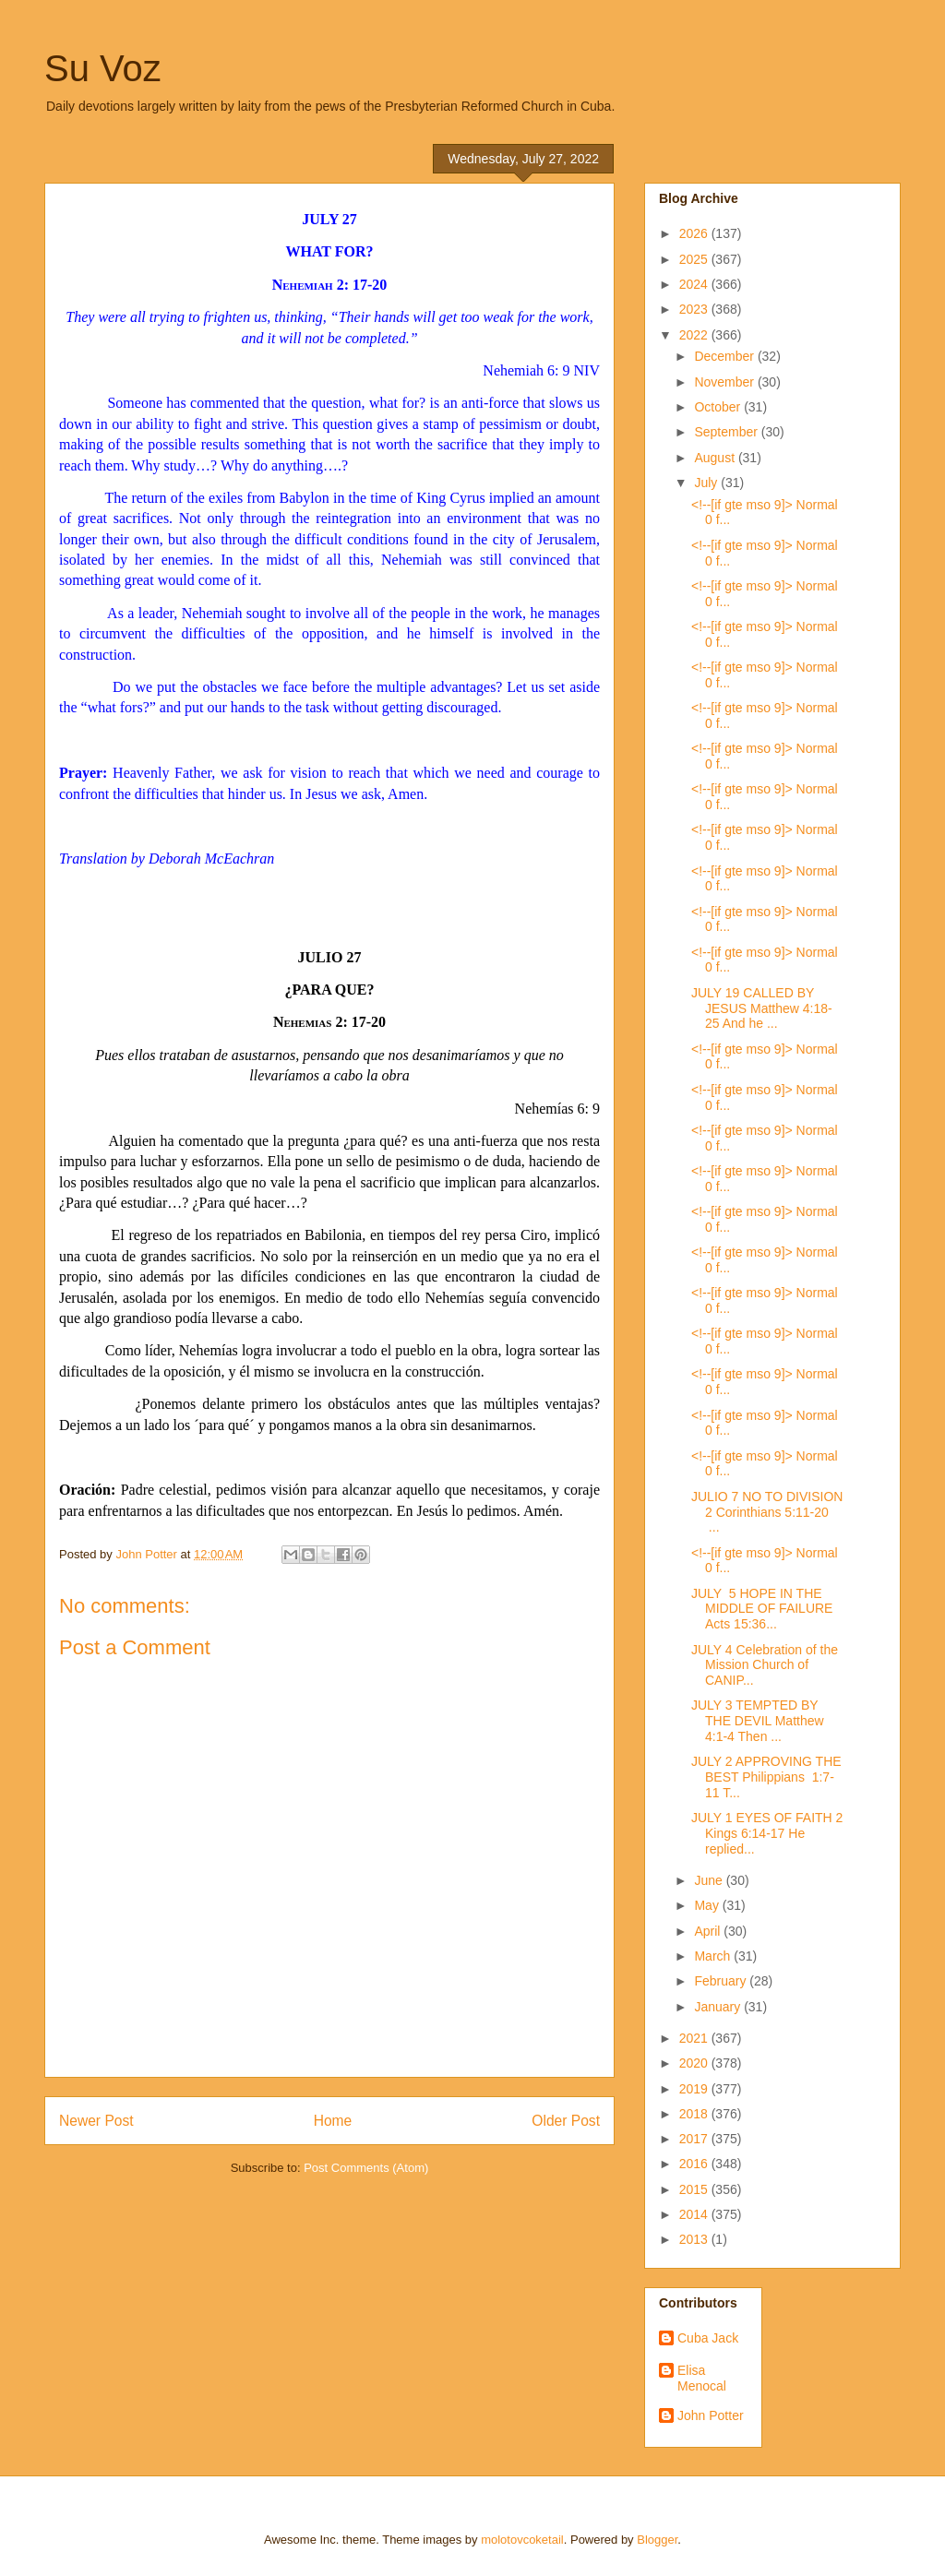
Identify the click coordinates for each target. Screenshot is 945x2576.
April (709, 1931)
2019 (695, 2088)
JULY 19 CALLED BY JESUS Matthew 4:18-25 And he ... (761, 1008)
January (719, 2006)
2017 (695, 2138)
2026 (695, 233)
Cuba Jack (707, 2338)
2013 (695, 2239)
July (707, 482)
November (725, 382)
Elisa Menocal (701, 2378)
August (715, 457)
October (719, 407)
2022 (695, 335)
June (709, 1880)
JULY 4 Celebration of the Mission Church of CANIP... (764, 1665)
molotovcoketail (522, 2539)
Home (333, 2121)
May (708, 1905)
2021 (695, 2038)
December (725, 356)
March (714, 1956)
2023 (695, 309)
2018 (695, 2113)
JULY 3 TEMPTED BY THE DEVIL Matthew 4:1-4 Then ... (757, 1721)
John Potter (710, 2415)
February (721, 1981)
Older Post (566, 2121)
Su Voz (102, 68)
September (727, 431)
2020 (695, 2063)
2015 (695, 2189)
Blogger (657, 2539)
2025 (695, 259)
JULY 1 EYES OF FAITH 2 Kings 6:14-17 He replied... (767, 1833)
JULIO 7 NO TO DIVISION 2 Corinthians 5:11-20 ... (767, 1512)
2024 (695, 284)
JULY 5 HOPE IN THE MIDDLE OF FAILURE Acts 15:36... (761, 1609)
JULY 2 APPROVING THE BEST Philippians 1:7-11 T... (766, 1777)
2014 (695, 2214)
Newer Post (96, 2121)
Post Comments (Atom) (366, 2168)
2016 (695, 2163)
